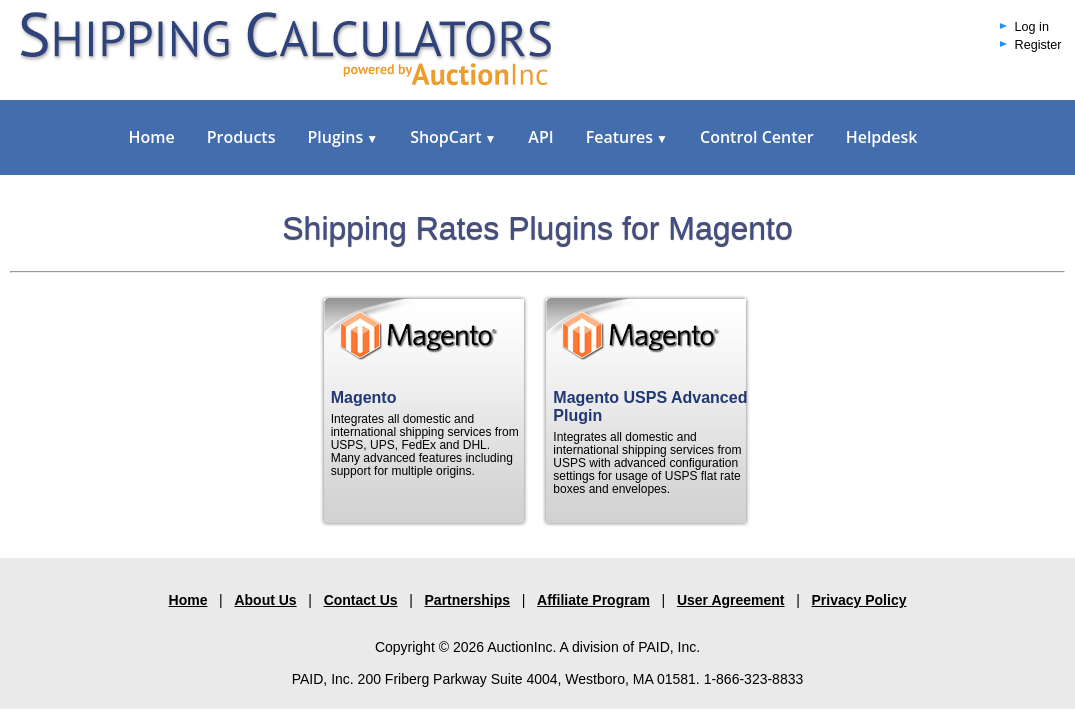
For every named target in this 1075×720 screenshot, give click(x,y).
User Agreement (731, 600)
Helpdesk (882, 137)
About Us (265, 600)
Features (627, 137)
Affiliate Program (593, 600)
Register (1038, 45)
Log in (1032, 27)
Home (152, 137)
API (540, 137)
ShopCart (453, 137)
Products (241, 137)
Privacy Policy (859, 600)
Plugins (342, 137)
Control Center (757, 137)
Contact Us (361, 600)
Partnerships (468, 600)
